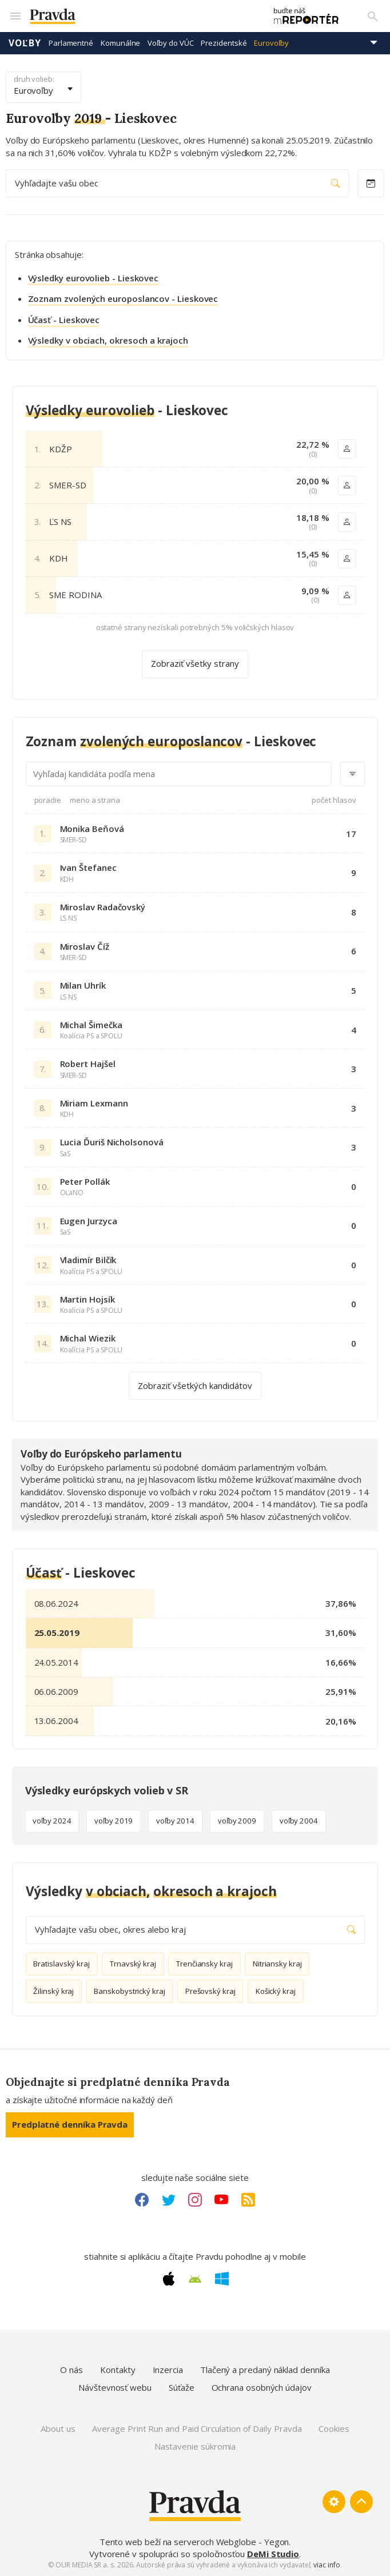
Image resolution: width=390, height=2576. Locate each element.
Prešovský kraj (210, 1991)
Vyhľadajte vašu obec (177, 183)
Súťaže (181, 2387)
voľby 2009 (237, 1820)
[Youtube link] (221, 2199)
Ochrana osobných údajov (262, 2387)
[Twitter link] (169, 2199)
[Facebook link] (142, 2199)
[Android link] (195, 2279)
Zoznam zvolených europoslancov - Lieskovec (123, 298)
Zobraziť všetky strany (195, 663)
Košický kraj (276, 1991)
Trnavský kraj (133, 1963)
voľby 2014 (175, 1820)
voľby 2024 (52, 1820)
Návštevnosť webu (115, 2387)
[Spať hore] (361, 2501)
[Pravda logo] (142, 16)
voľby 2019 (113, 1820)
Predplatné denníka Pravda (70, 2124)
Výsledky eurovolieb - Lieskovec (93, 278)
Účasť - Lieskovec (64, 319)
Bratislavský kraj (61, 1963)
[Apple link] (169, 2278)
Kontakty (117, 2369)
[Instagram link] (195, 2199)
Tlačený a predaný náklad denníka (265, 2369)
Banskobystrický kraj (129, 1991)
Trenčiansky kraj (204, 1963)
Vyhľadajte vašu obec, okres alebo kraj (195, 1930)
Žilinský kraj (53, 1991)
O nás (71, 2369)
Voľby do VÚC (170, 43)
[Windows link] (222, 2278)
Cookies (334, 2428)
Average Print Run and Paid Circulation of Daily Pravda (196, 2428)
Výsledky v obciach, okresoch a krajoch (108, 340)
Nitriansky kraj (277, 1963)
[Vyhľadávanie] (373, 16)
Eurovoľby (271, 43)
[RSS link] (248, 2199)
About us (58, 2428)
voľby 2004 (299, 1820)
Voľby (25, 43)
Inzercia (168, 2369)
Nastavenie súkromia (195, 2446)
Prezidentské (223, 43)
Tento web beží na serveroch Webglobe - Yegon (194, 2541)
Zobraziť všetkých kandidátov (195, 1385)
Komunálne (120, 43)
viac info (326, 2565)
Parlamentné (71, 43)
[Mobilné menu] (15, 16)
